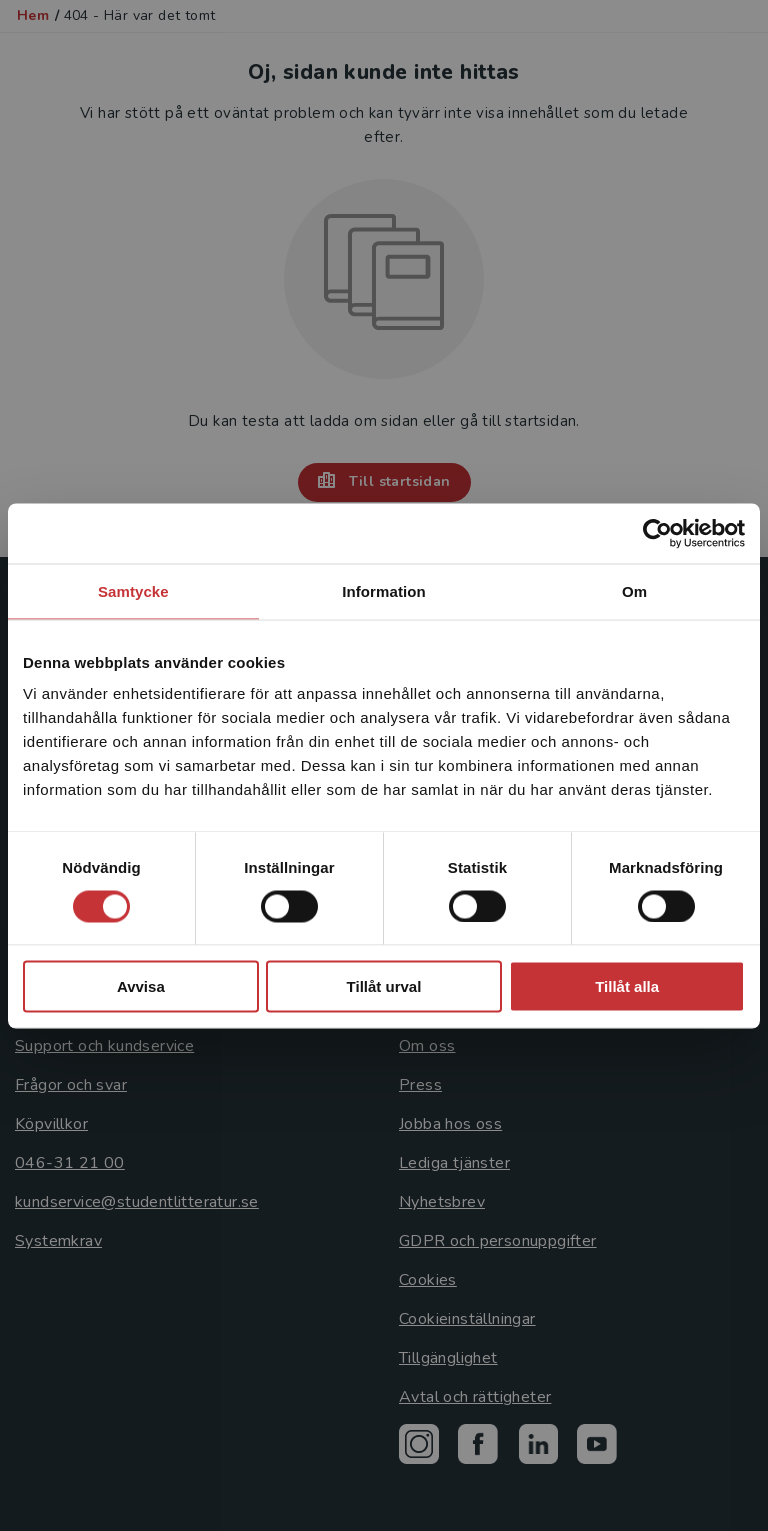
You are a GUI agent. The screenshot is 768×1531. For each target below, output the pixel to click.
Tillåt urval (384, 986)
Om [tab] (634, 590)
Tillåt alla (627, 986)
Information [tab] (384, 590)
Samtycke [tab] (133, 590)
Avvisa (141, 986)
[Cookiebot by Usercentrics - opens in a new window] (657, 533)
